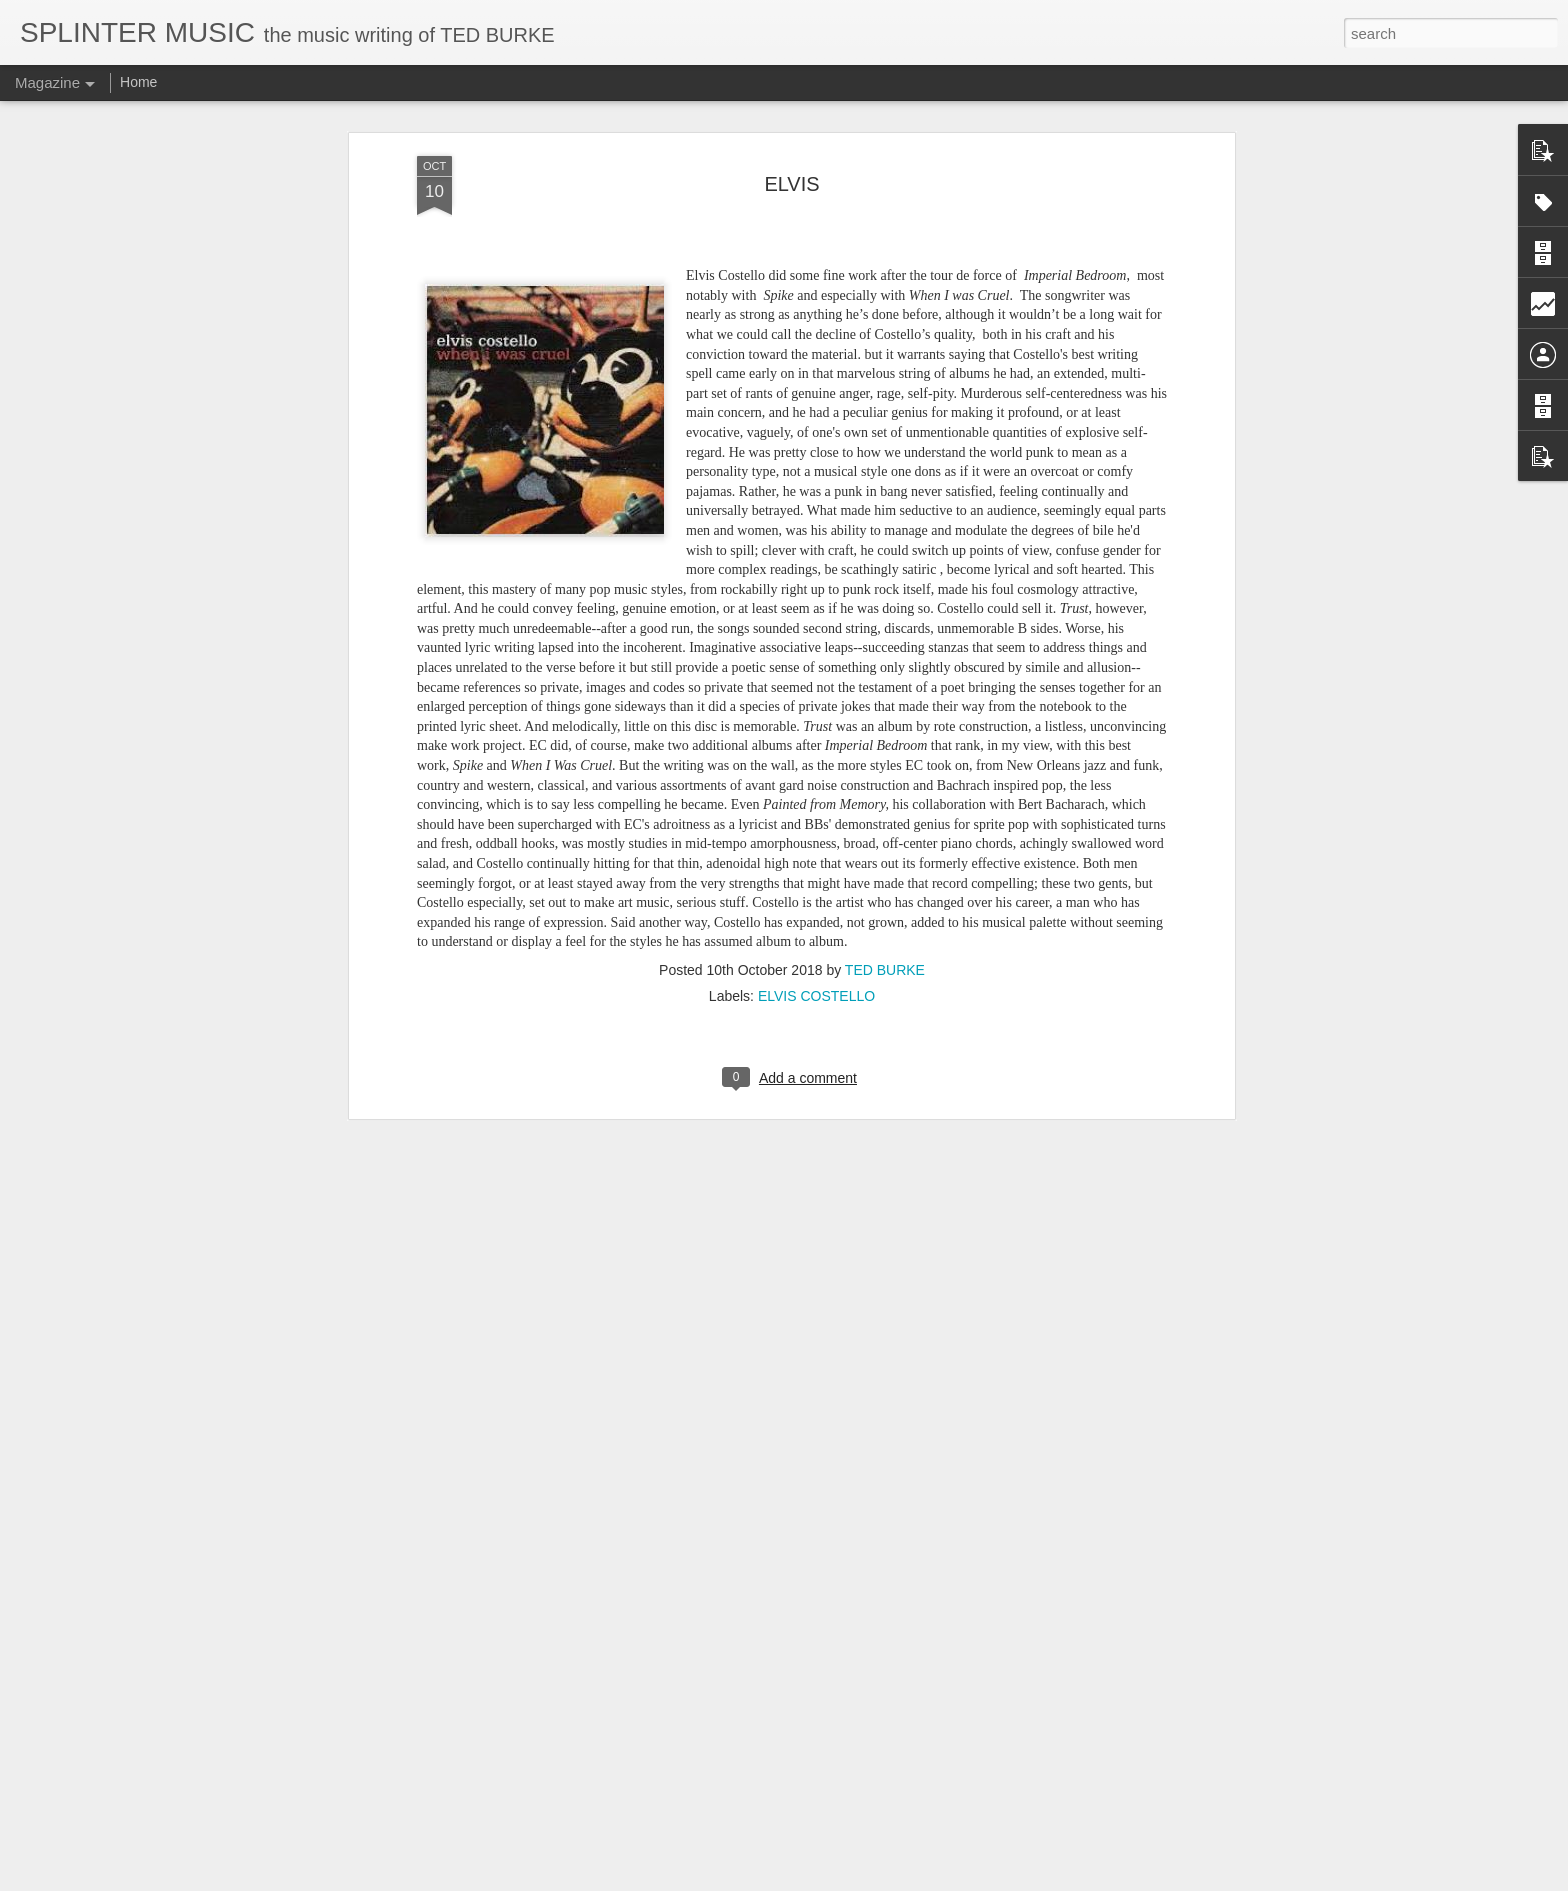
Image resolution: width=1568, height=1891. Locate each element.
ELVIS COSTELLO (816, 996)
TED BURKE (885, 970)
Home (138, 82)
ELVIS (791, 184)
